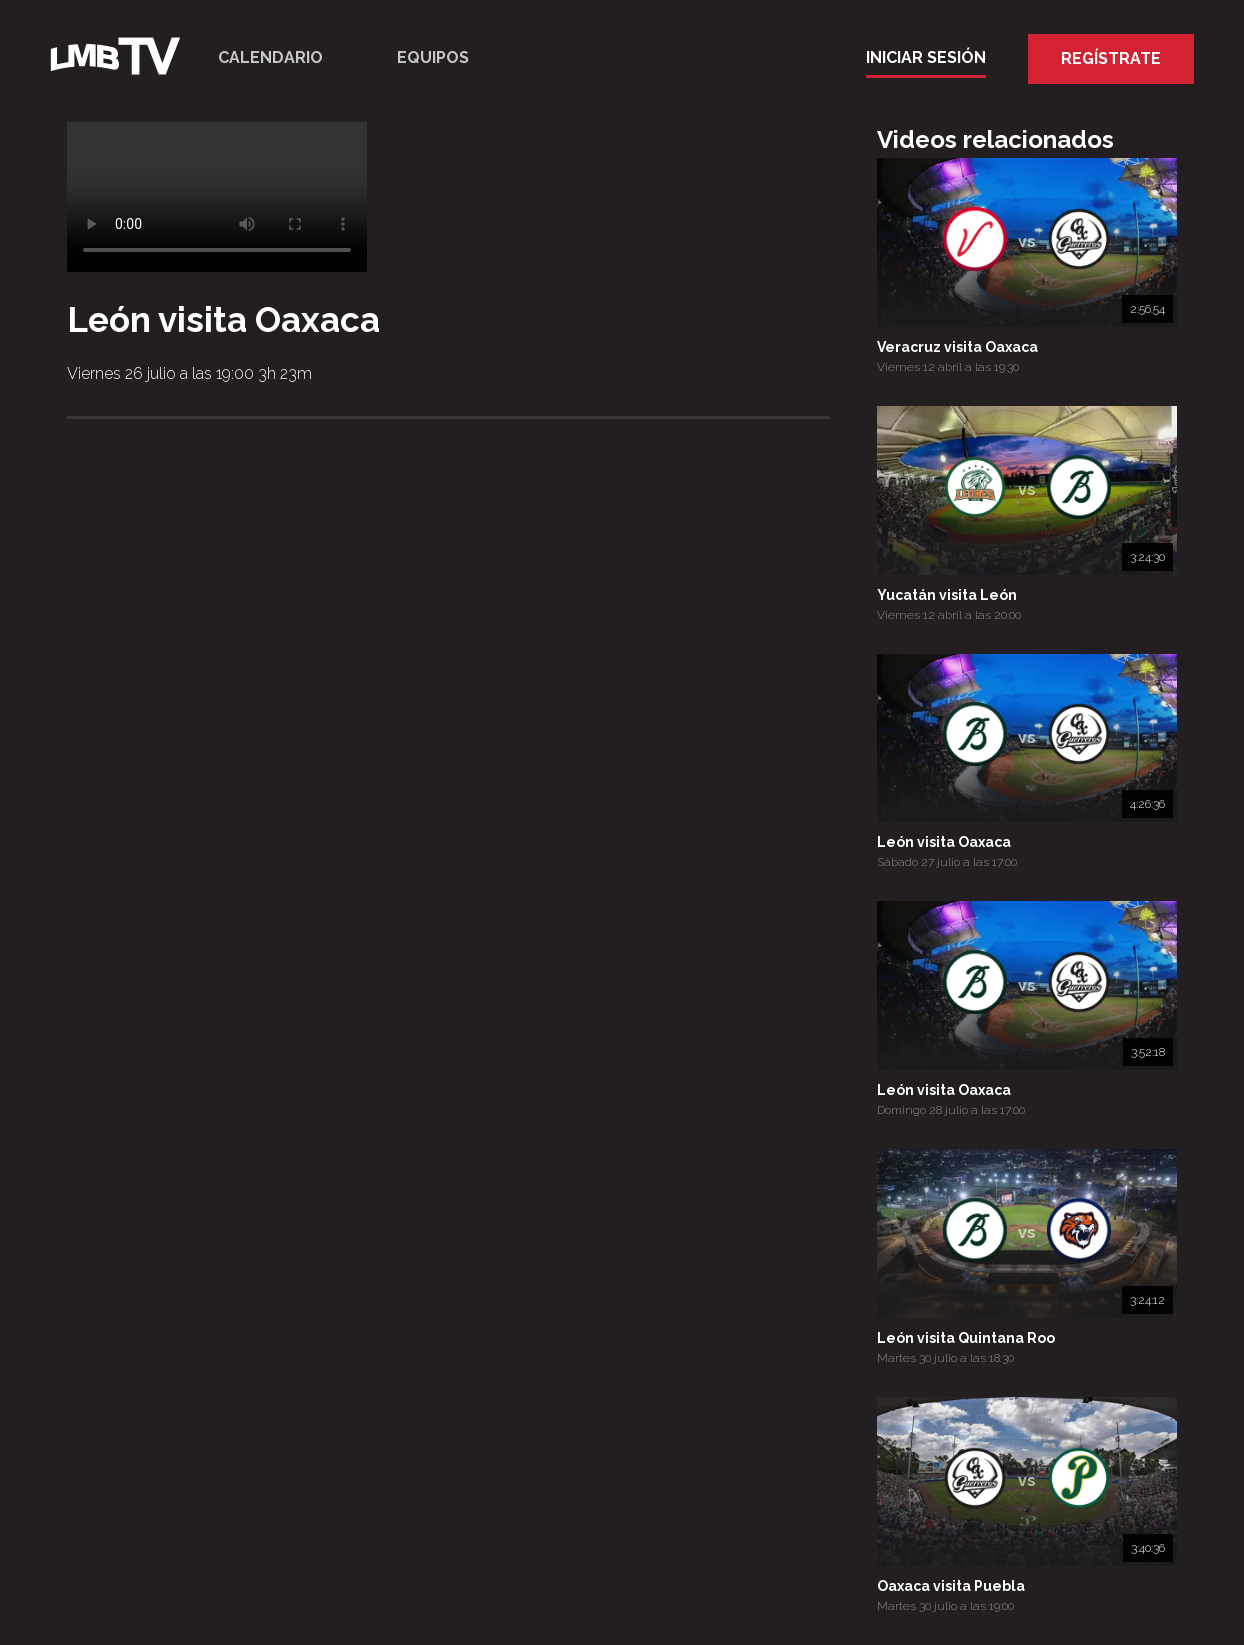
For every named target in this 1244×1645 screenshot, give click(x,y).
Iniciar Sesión (926, 57)
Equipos (433, 57)
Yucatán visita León (947, 595)
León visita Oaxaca (944, 842)
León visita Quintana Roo (966, 1338)
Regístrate (1111, 58)
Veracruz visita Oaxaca (957, 347)
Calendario (270, 57)
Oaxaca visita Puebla (951, 1586)
